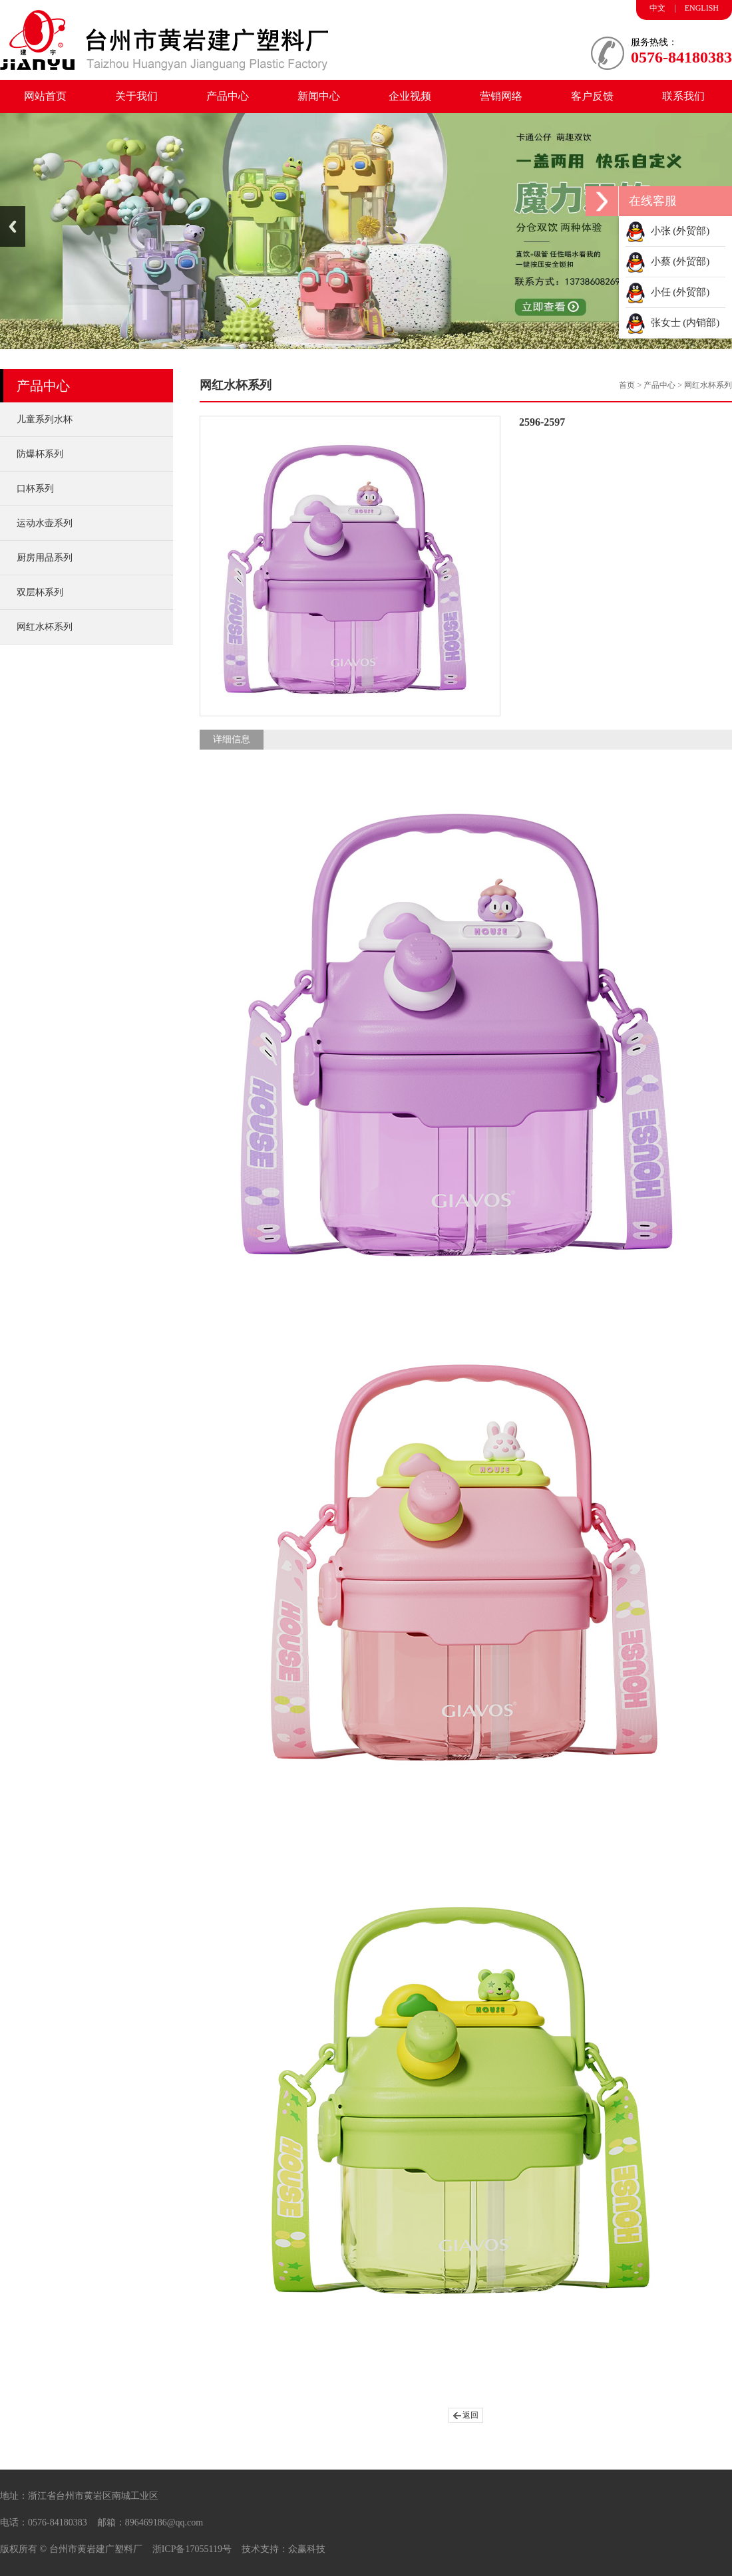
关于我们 (136, 96)
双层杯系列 (40, 592)
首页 (627, 385)
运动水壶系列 (45, 523)
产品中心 (227, 96)
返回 (470, 2415)
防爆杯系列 (40, 454)
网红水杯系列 (45, 627)
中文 (657, 8)
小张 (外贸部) (667, 230)
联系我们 (683, 96)
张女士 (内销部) (672, 322)
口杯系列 (35, 489)
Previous (12, 226)
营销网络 (501, 96)
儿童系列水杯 (45, 419)
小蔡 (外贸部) (667, 261)
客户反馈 (592, 96)
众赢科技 (306, 2549)
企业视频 (410, 96)
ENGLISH (702, 8)
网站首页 (45, 96)
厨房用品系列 (45, 558)
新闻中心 (318, 96)
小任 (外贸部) (667, 292)
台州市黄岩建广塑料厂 (95, 2549)
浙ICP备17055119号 (192, 2549)
